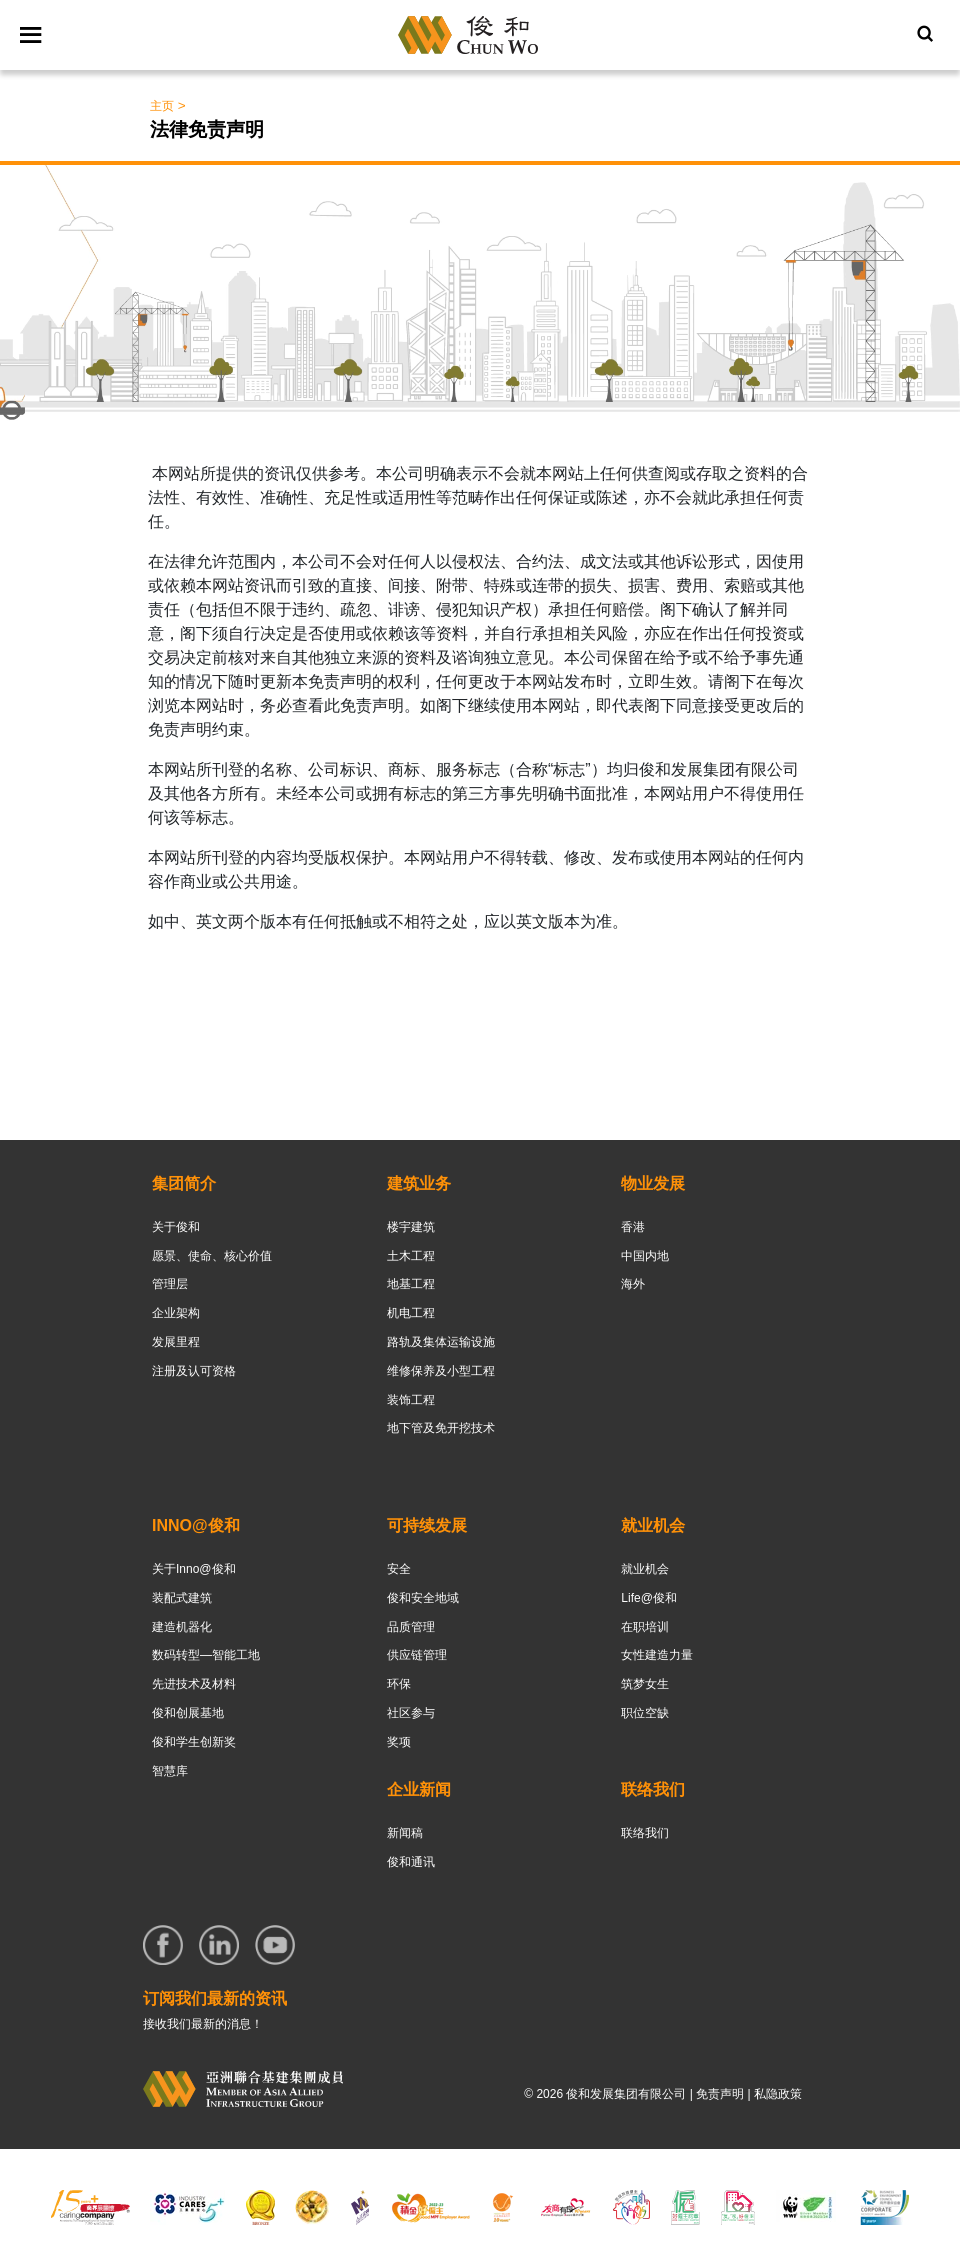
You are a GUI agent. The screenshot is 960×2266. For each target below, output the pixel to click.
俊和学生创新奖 (194, 1742)
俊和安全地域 (423, 1598)
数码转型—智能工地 (206, 1655)
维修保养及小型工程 (441, 1371)
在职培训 (645, 1627)
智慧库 (170, 1771)
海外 (633, 1284)
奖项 (399, 1742)
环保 (399, 1684)
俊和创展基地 (188, 1713)
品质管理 (411, 1627)
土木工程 (411, 1256)
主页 (162, 106)
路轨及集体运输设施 (441, 1342)
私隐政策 (778, 2094)
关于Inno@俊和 (194, 1569)
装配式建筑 (182, 1598)
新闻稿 (405, 1833)
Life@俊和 (649, 1598)
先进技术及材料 (194, 1684)
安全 (399, 1569)
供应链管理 (417, 1655)
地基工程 (411, 1284)
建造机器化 (182, 1627)
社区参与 (411, 1713)
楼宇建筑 (411, 1227)
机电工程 (411, 1313)
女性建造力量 (657, 1655)
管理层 (170, 1284)
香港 (633, 1227)
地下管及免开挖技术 (441, 1428)
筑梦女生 (645, 1684)
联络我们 (645, 1833)
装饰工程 (411, 1400)
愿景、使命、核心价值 (212, 1256)
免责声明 (720, 2094)
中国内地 (645, 1256)
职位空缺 (645, 1713)
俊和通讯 (411, 1862)
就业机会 (645, 1569)
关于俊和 (176, 1227)
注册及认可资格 (194, 1371)
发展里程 (176, 1342)
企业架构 (176, 1313)
